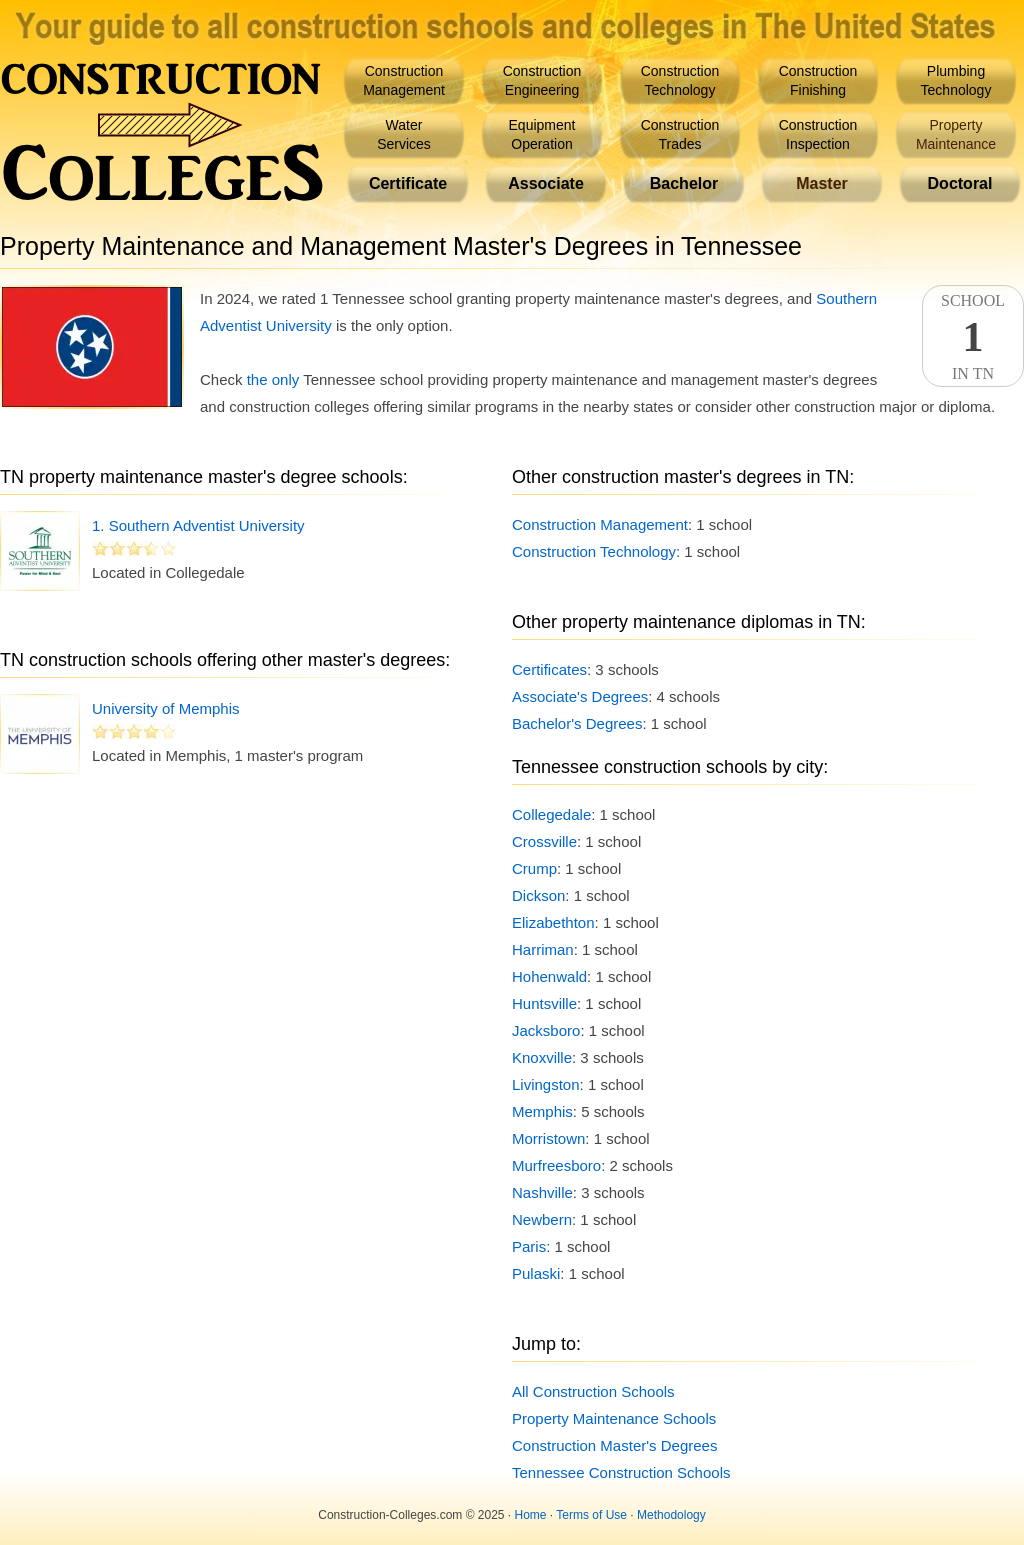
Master (822, 183)
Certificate (408, 183)
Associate (546, 183)
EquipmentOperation (542, 134)
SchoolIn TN (973, 337)
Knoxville (542, 1057)
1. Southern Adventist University (198, 525)
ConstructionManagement (404, 80)
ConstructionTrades (680, 134)
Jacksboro (546, 1030)
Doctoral (960, 183)
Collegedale (551, 814)
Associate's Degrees (580, 696)
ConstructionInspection (818, 134)
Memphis (542, 1111)
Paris (529, 1246)
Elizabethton (553, 922)
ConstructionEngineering (542, 80)
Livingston (546, 1084)
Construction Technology (594, 551)
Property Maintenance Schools (614, 1418)
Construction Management (600, 524)
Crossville (544, 841)
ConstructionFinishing (818, 80)
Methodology (671, 1515)
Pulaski (536, 1273)
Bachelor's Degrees (577, 723)
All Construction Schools (593, 1391)
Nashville (542, 1192)
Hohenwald (549, 976)
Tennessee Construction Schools (621, 1472)
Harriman (543, 949)
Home (531, 1515)
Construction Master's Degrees (614, 1445)
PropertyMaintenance (956, 134)
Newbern (542, 1219)
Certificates (549, 669)
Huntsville (544, 1003)
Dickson (538, 895)
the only (273, 379)
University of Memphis (166, 708)
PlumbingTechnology (956, 80)
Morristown (548, 1138)
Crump (534, 868)
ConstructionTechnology (680, 80)
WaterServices (404, 134)
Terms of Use (591, 1515)
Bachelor (684, 183)
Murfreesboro (556, 1165)
